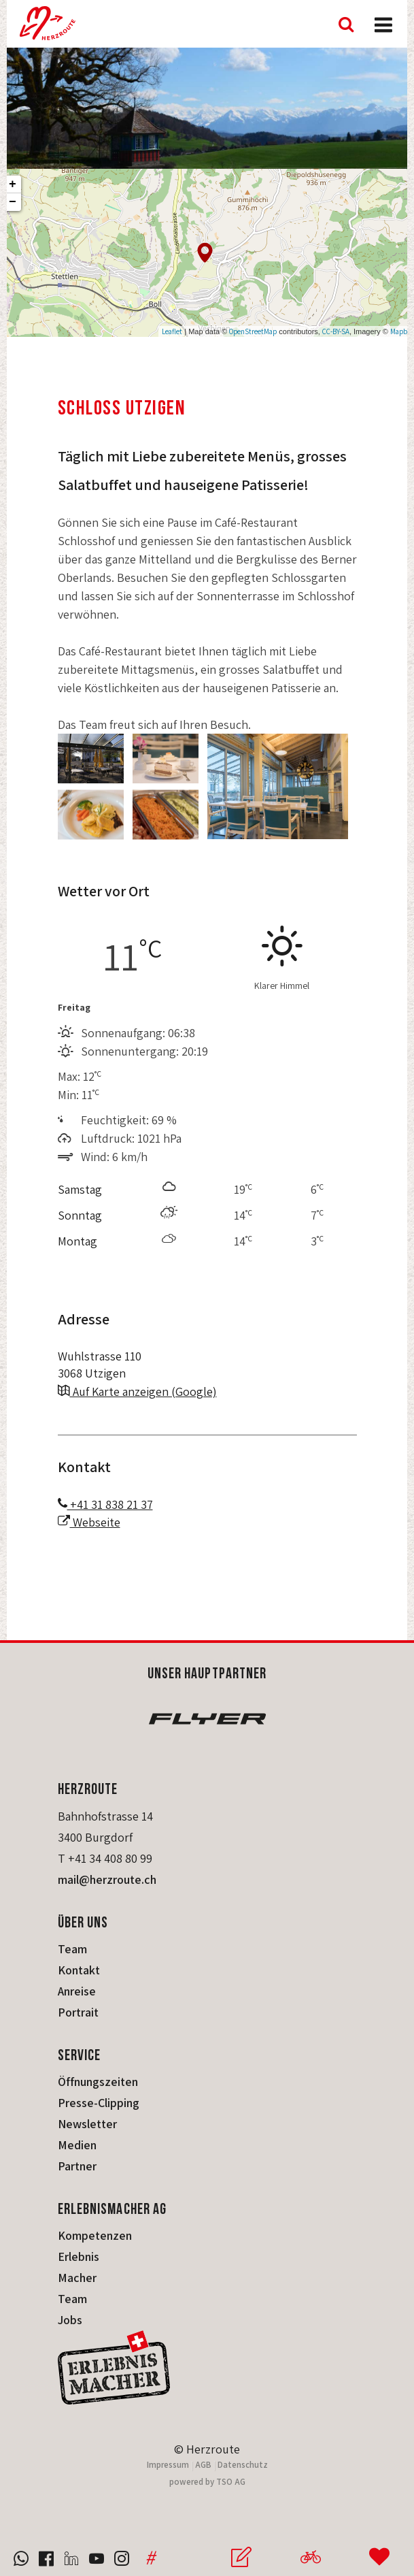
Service (79, 2054)
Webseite (89, 1522)
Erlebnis (78, 2256)
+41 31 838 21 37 (105, 1504)
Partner (77, 2166)
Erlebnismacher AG (112, 2208)
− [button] (12, 202)
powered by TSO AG (207, 2482)
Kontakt (79, 1970)
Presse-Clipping (98, 2102)
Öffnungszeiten (98, 2081)
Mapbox (402, 331)
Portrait (78, 2012)
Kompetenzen (95, 2235)
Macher (77, 2277)
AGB (203, 2465)
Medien (77, 2145)
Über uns (83, 1921)
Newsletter (87, 2124)
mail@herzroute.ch (107, 1879)
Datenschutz (243, 2465)
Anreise (77, 1991)
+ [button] (12, 184)
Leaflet (172, 331)
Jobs (70, 2320)
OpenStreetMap (253, 331)
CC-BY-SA (335, 331)
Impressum (168, 2465)
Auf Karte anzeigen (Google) (137, 1391)
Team (72, 1949)
